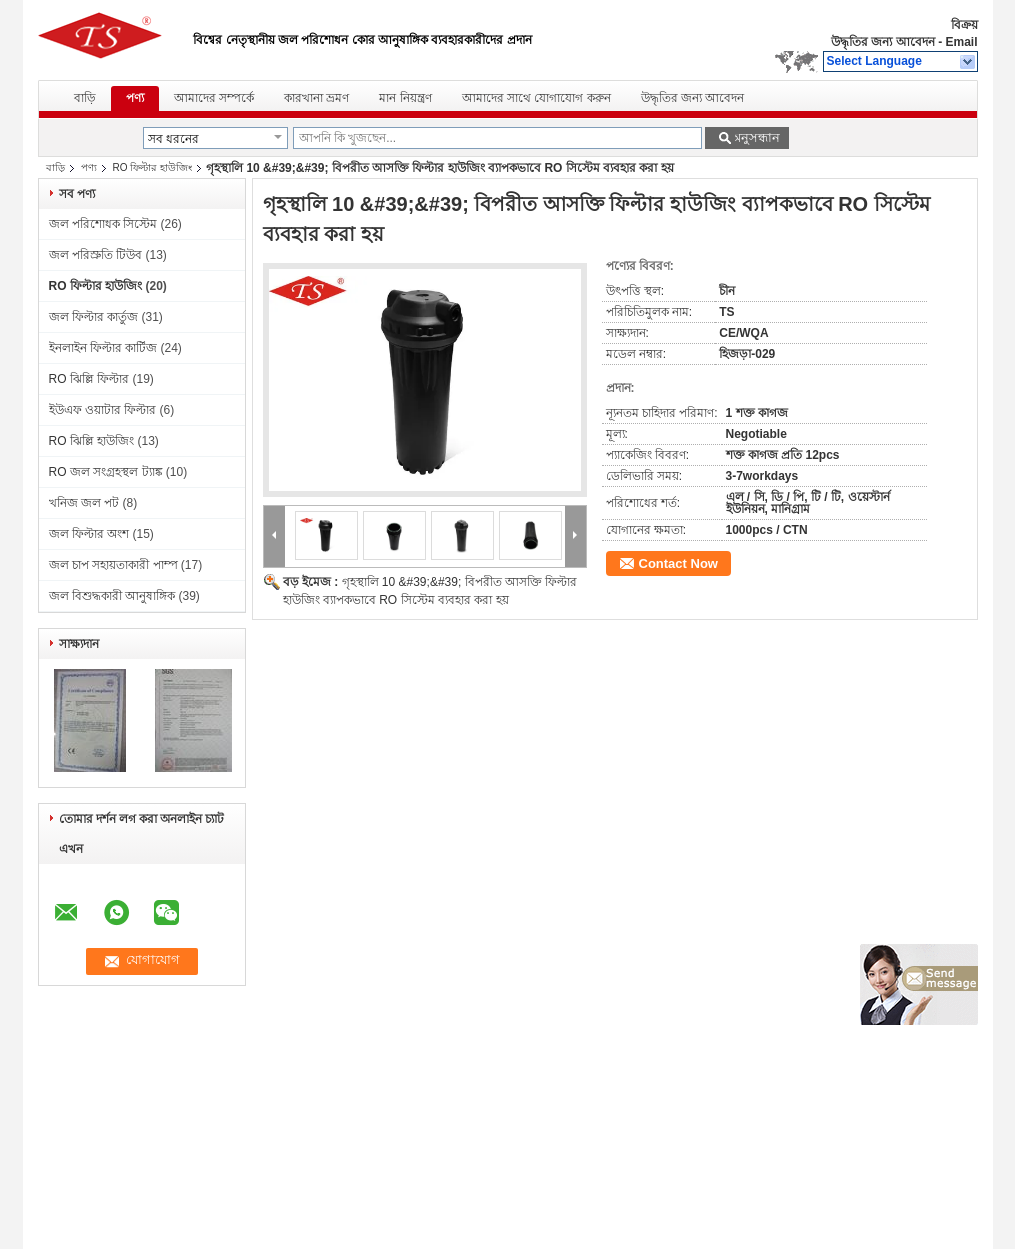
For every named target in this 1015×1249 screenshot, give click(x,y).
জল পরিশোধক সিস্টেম (103, 224)
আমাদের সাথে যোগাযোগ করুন (536, 98)
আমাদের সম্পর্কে (214, 98)
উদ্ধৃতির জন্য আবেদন (883, 42)
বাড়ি (85, 98)
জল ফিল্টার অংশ (89, 534)
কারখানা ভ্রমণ (316, 98)
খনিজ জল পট (84, 503)
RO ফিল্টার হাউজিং (153, 167)
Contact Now (678, 563)
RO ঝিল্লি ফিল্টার (89, 379)
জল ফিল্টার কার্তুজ (94, 317)
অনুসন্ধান (755, 137)
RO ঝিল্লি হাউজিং (92, 441)
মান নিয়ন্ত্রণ (405, 98)
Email (961, 42)
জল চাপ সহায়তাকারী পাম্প (113, 565)
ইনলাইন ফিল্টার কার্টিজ (103, 348)
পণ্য (135, 98)
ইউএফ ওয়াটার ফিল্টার (103, 410)
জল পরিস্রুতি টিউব (96, 255)
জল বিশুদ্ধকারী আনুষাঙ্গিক (112, 596)
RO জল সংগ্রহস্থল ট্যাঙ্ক (106, 472)
